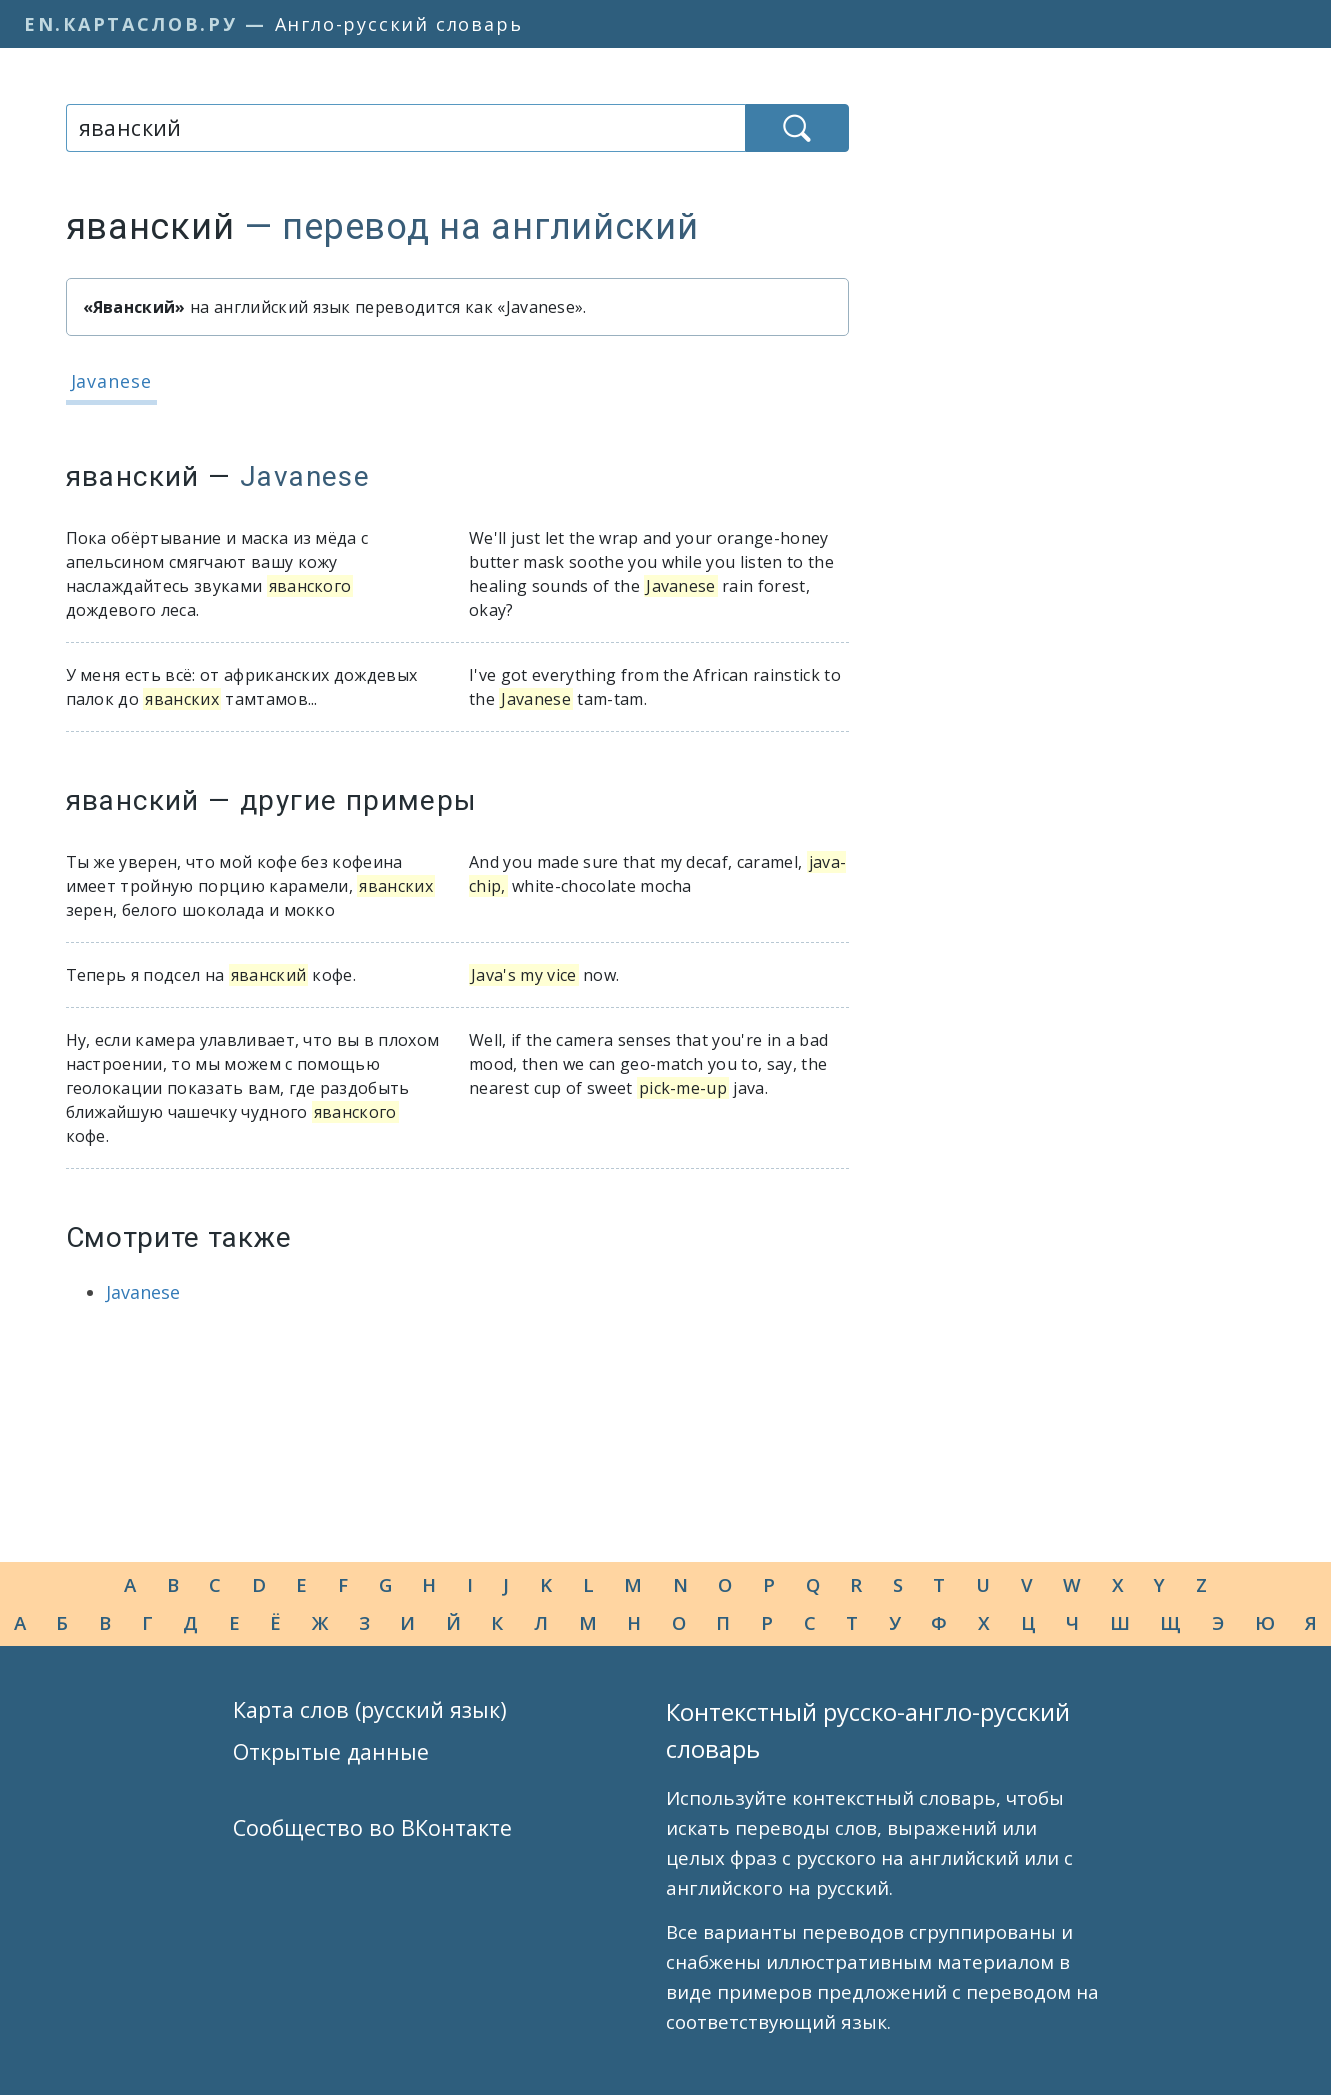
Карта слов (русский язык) (370, 1709)
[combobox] (405, 128)
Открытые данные (331, 1751)
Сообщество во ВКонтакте (372, 1827)
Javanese (112, 381)
